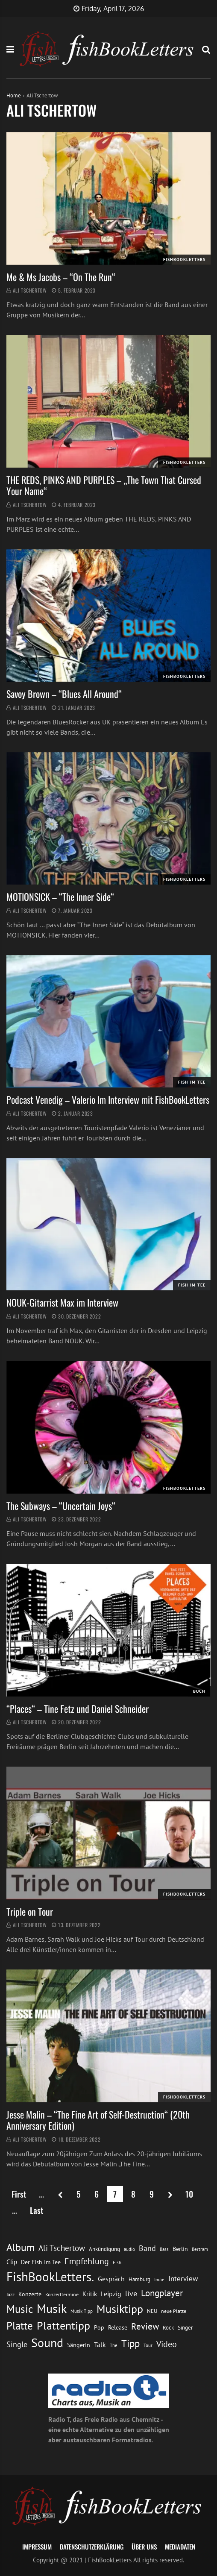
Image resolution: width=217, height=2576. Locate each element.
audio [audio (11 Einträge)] (129, 2249)
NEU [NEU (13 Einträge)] (152, 2311)
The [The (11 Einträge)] (113, 2345)
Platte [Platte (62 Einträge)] (19, 2326)
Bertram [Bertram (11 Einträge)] (200, 2249)
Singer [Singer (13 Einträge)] (185, 2327)
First (19, 2194)
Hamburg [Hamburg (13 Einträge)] (139, 2279)
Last (36, 2210)
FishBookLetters (184, 259)
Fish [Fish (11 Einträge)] (117, 2262)
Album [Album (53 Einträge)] (20, 2247)
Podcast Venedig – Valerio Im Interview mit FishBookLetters (107, 1099)
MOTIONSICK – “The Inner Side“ (60, 896)
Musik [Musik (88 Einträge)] (52, 2308)
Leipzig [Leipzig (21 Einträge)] (111, 2293)
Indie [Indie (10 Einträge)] (159, 2280)
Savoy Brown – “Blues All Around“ (64, 693)
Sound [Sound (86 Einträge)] (47, 2342)
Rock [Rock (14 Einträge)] (168, 2327)
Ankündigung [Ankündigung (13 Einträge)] (104, 2249)
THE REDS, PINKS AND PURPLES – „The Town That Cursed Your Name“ (103, 485)
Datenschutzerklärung (91, 2546)
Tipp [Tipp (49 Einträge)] (130, 2343)
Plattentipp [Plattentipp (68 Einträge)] (63, 2325)
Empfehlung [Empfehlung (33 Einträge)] (87, 2261)
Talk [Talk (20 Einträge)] (100, 2344)
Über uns (144, 2546)
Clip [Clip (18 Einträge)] (11, 2262)
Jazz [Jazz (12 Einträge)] (10, 2294)
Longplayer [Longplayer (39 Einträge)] (162, 2293)
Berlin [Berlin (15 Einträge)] (180, 2249)
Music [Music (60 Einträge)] (19, 2309)
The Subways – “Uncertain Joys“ (60, 1505)
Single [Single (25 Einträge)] (16, 2344)
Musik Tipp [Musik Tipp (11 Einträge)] (81, 2311)
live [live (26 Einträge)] (131, 2293)
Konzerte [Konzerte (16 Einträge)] (29, 2294)
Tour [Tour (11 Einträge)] (148, 2345)
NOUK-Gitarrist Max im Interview (62, 1302)
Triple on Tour (29, 1911)
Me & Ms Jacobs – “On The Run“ (60, 277)
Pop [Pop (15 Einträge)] (99, 2327)
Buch (199, 1691)
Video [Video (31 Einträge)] (166, 2344)
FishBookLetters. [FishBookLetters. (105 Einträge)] (50, 2276)
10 (189, 2194)
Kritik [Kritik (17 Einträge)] (89, 2294)
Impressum (37, 2546)
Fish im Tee (191, 1082)
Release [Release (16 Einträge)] (117, 2327)
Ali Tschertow (30, 290)
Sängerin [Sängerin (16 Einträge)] (78, 2345)
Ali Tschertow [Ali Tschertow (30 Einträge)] (61, 2248)
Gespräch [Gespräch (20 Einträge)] (111, 2278)
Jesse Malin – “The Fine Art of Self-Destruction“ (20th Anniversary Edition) (98, 2119)
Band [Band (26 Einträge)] (147, 2248)
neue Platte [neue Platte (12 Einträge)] (173, 2311)
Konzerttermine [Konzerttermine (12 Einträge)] (62, 2294)
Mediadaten (180, 2546)
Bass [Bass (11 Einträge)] (164, 2249)
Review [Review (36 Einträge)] (145, 2326)
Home (13, 95)
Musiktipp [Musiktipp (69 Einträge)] (120, 2309)
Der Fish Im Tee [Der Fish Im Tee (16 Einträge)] (41, 2262)
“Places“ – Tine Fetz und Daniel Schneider (77, 1708)
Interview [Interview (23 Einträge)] (183, 2278)
